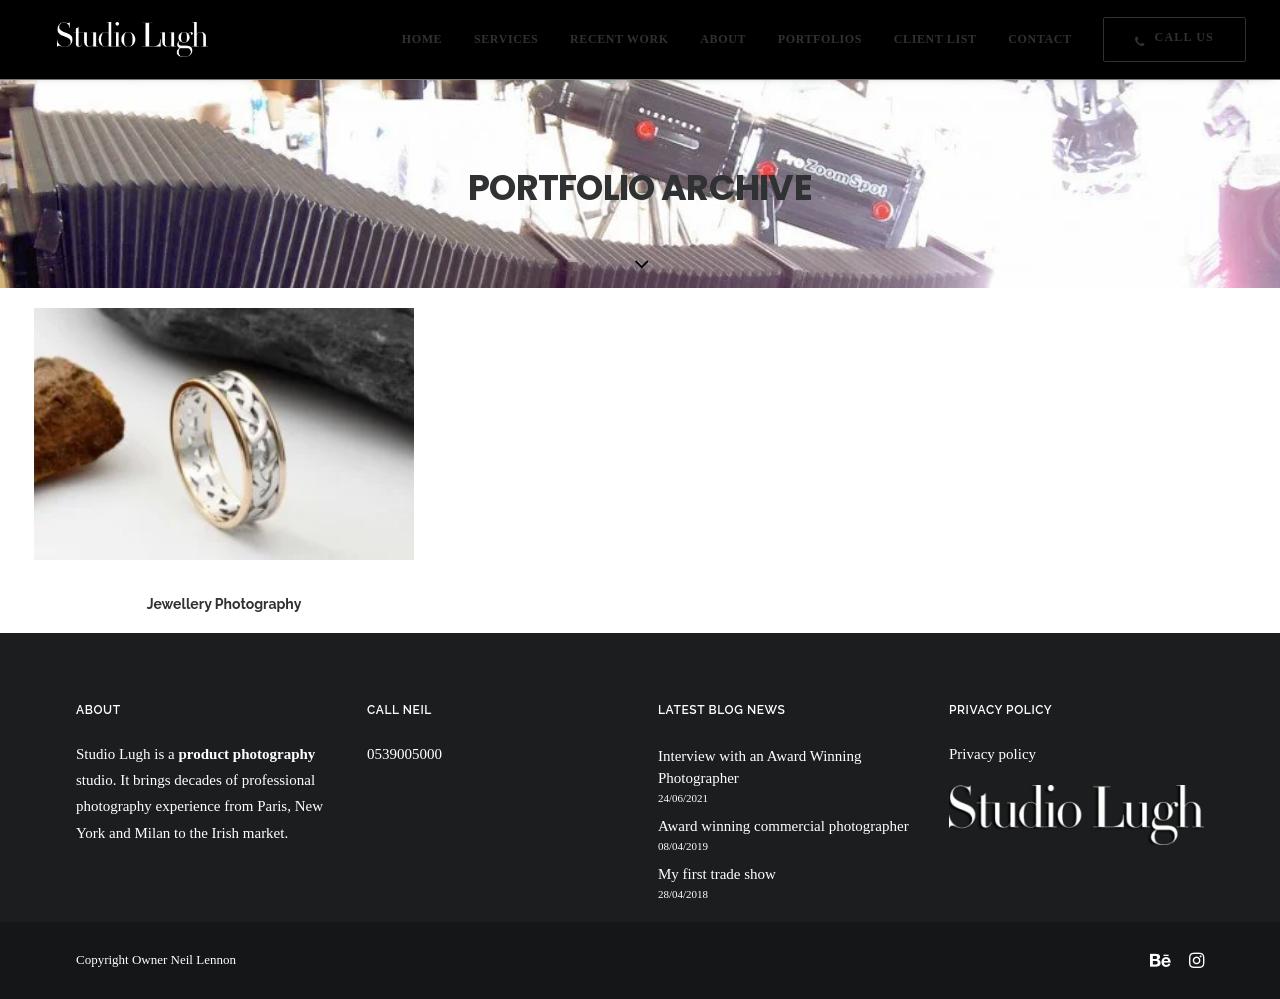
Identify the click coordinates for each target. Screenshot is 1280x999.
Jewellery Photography (224, 604)
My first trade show (717, 874)
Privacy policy (992, 754)
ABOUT (723, 45)
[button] (224, 434)
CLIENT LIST (935, 45)
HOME (422, 45)
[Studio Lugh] (109, 44)
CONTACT (1039, 45)
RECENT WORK (619, 45)
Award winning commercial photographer (783, 826)
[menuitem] (429, 44)
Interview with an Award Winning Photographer (760, 767)
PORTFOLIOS (820, 45)
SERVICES (506, 45)
